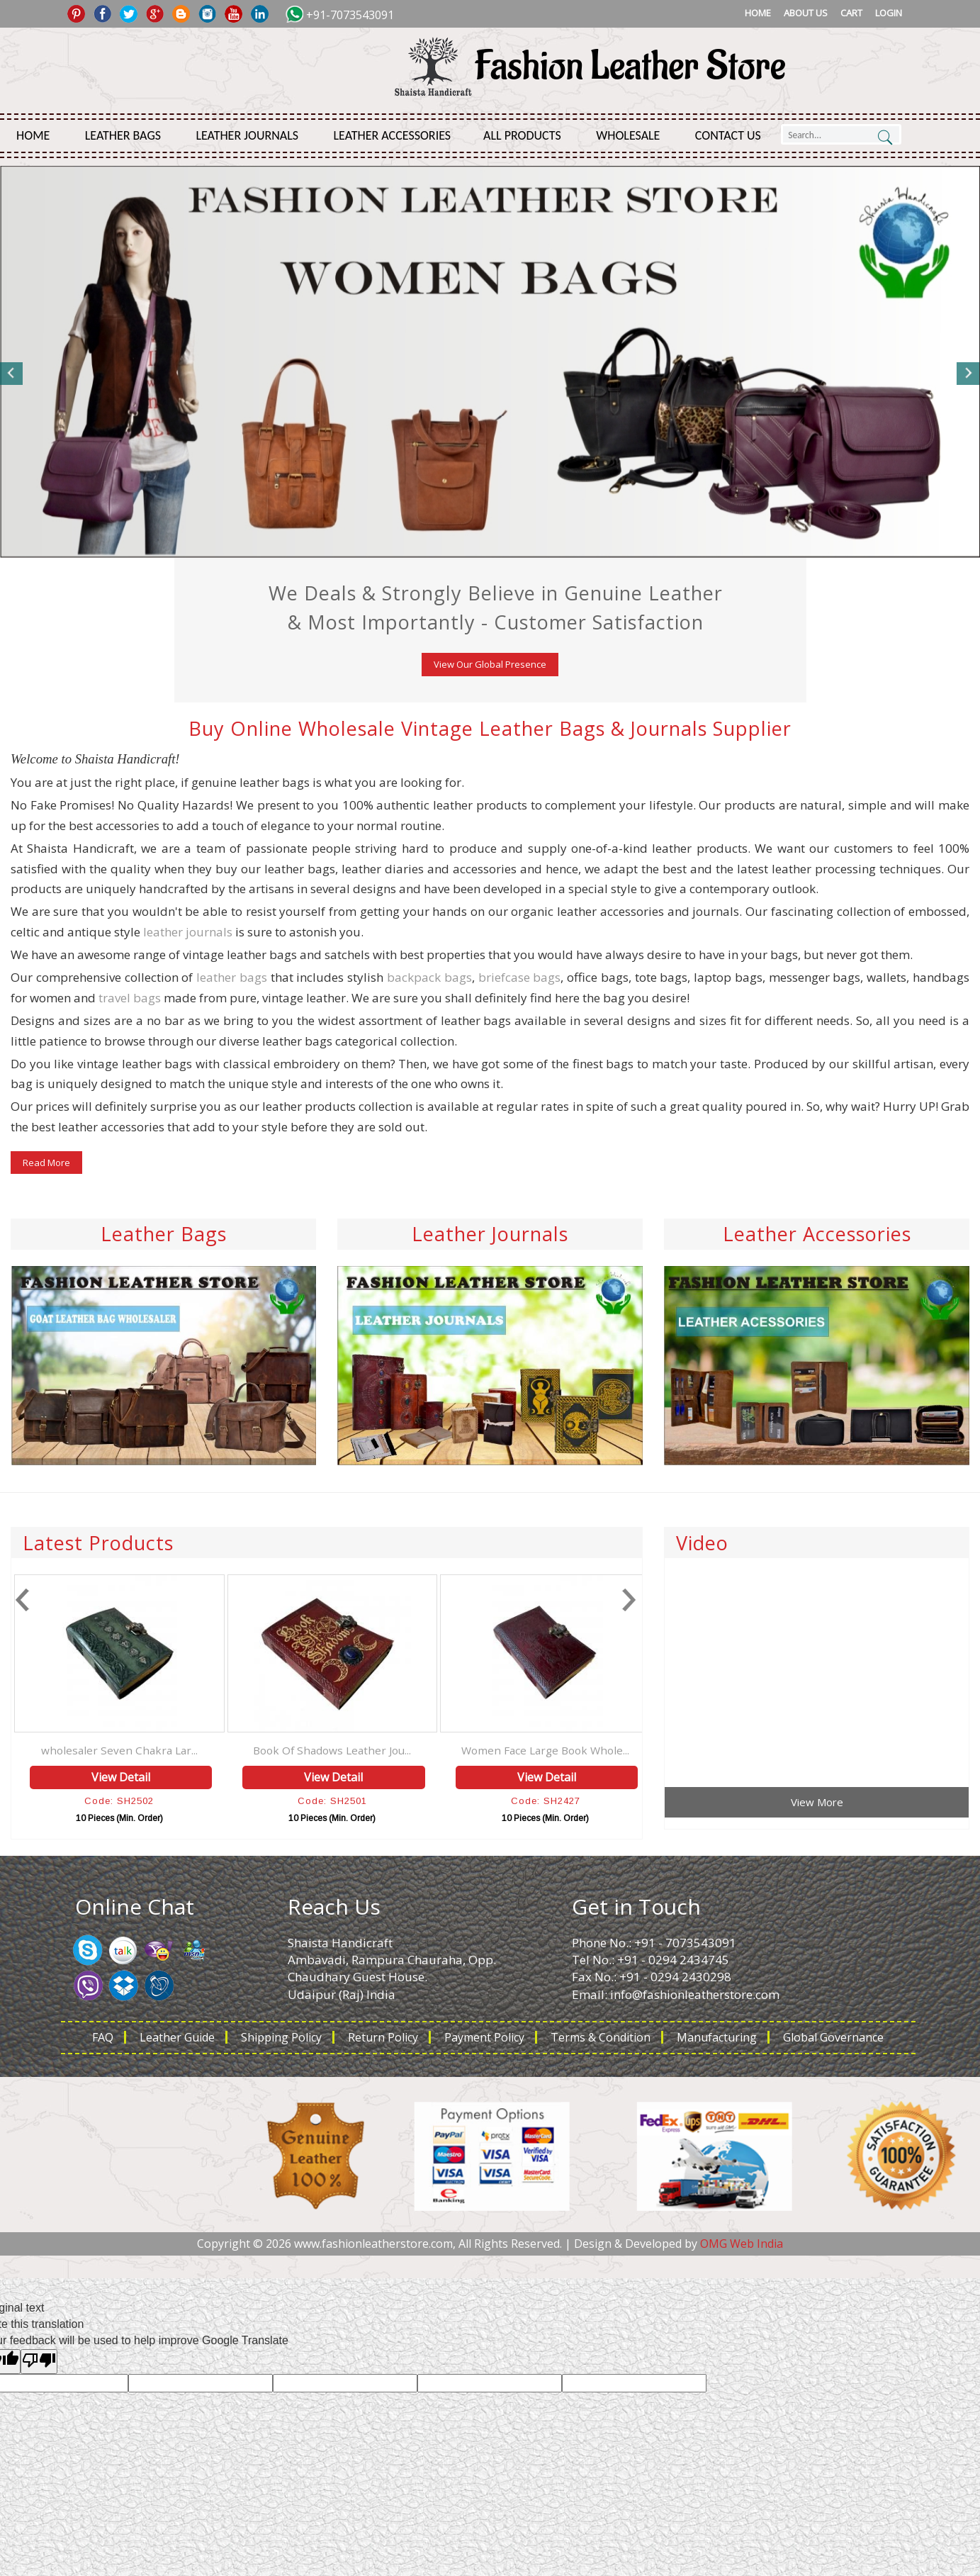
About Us (806, 12)
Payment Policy (484, 2037)
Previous (12, 374)
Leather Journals (247, 135)
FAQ (102, 2037)
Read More (46, 1162)
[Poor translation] (39, 2361)
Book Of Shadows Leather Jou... (404, 1750)
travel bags (129, 998)
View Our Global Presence (490, 664)
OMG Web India (741, 2243)
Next (968, 374)
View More (817, 1802)
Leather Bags (123, 135)
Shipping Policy (281, 2037)
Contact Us (728, 135)
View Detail (191, 1777)
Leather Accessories (392, 135)
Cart (851, 12)
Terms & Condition (600, 2037)
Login (888, 12)
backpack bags (429, 977)
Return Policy (383, 2037)
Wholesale (628, 135)
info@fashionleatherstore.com (694, 1994)
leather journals (187, 932)
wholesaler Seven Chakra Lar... (190, 1750)
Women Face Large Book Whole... (616, 1750)
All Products (522, 135)
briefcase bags (519, 977)
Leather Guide (177, 2037)
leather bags (231, 977)
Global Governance (833, 2037)
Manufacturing (717, 2037)
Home (758, 12)
